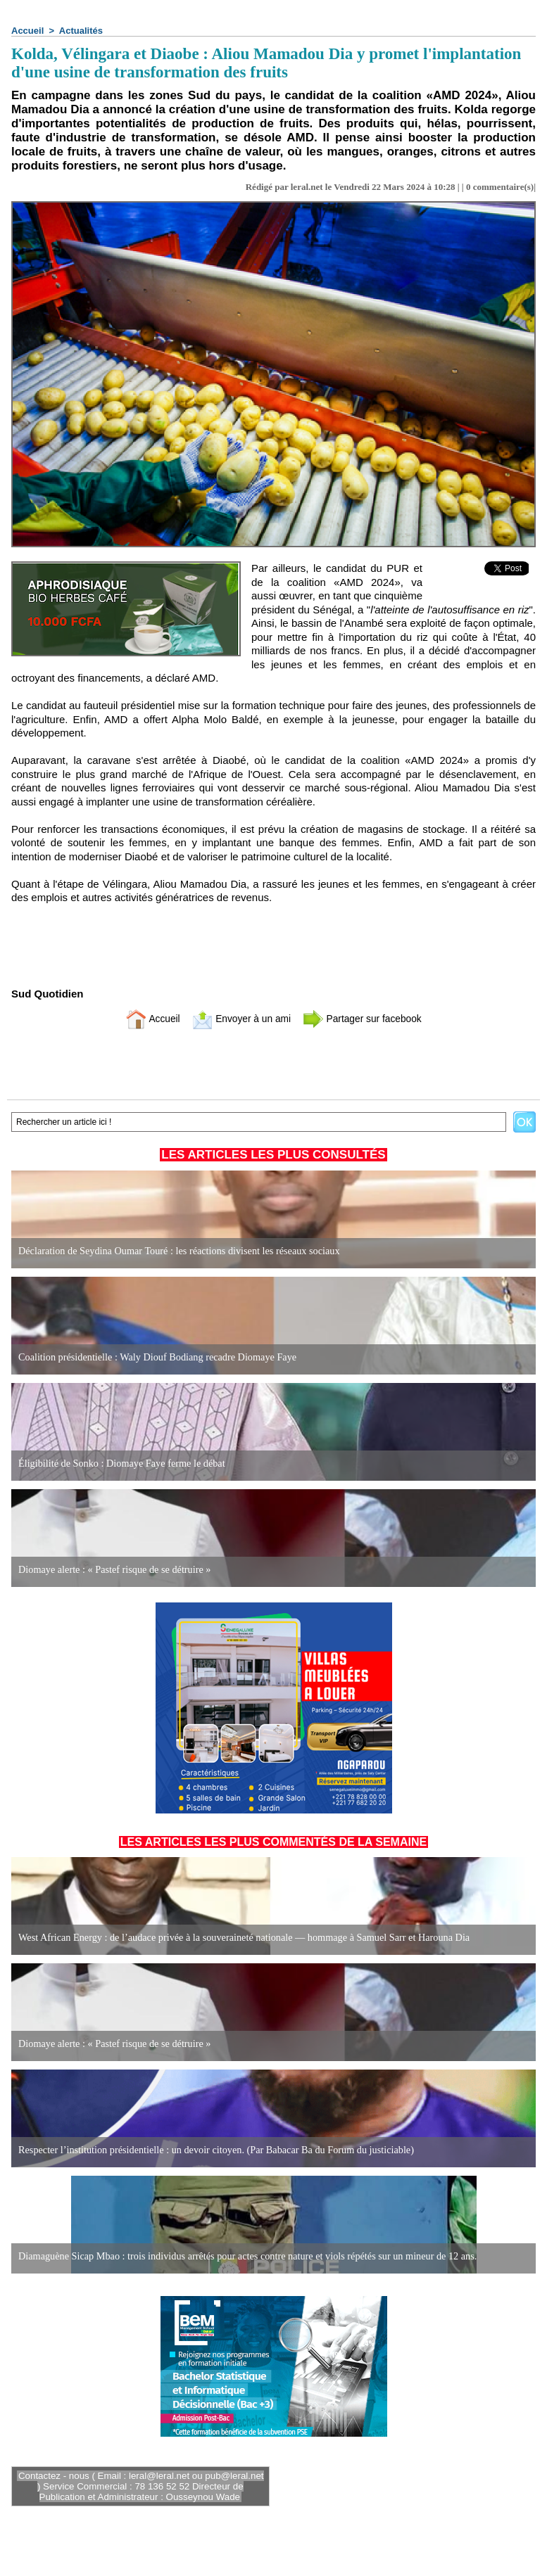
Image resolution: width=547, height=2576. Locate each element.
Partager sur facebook (367, 1018)
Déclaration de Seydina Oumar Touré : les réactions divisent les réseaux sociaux (176, 1251)
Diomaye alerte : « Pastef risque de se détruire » (113, 1569)
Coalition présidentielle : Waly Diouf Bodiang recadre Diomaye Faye (154, 1357)
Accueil (27, 30)
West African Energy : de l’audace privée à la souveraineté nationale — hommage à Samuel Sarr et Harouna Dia (240, 1937)
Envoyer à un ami (238, 1018)
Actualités (81, 30)
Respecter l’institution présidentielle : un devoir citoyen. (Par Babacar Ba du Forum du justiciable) (212, 2150)
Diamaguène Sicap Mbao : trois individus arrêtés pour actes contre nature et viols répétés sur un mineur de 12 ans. (243, 2256)
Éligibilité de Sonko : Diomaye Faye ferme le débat (119, 1463)
